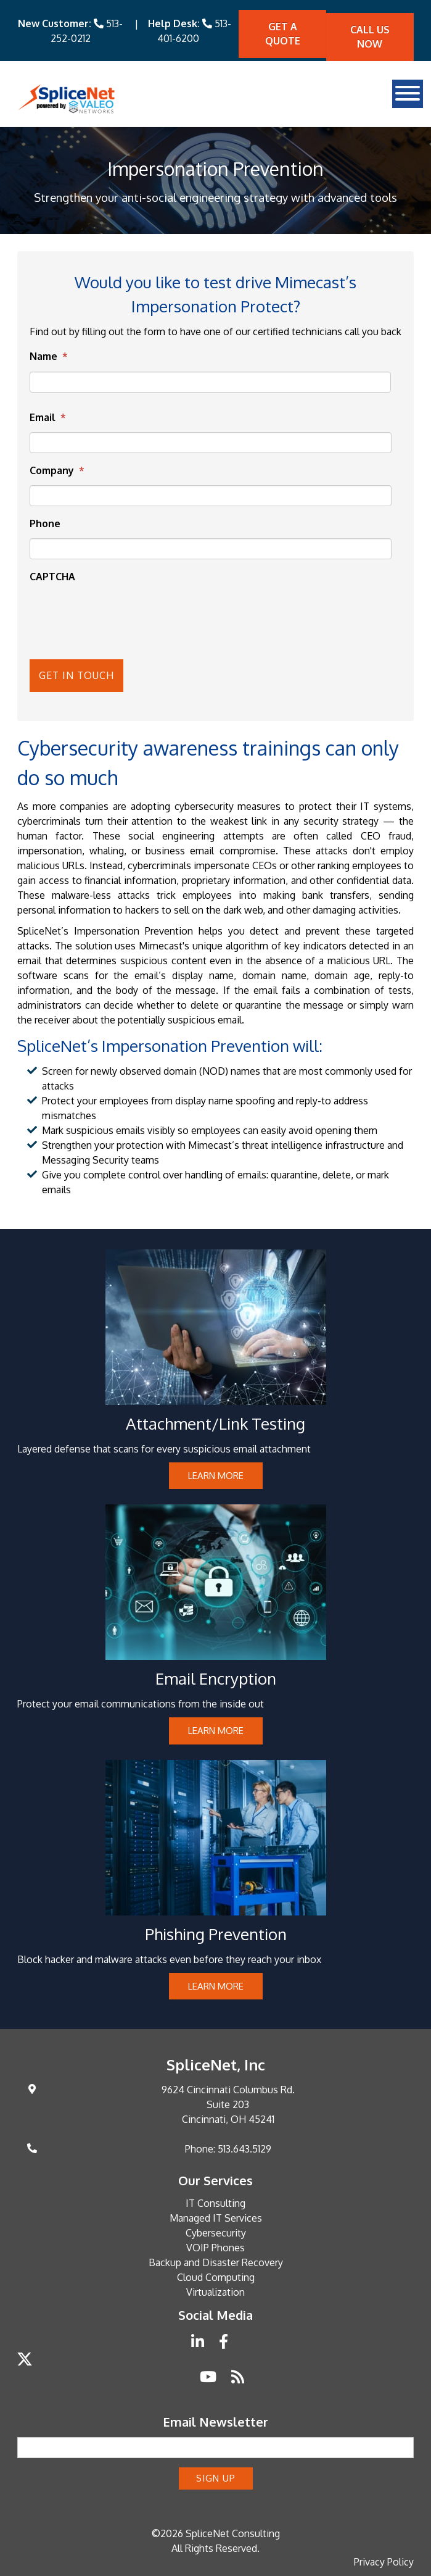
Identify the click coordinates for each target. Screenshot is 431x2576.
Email (48, 417)
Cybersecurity (216, 2231)
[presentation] (100, 609)
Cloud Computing (216, 2276)
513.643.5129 (244, 2147)
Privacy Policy (384, 2561)
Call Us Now (370, 36)
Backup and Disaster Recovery (216, 2261)
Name (49, 356)
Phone (45, 523)
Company (57, 470)
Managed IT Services (216, 2217)
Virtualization (215, 2291)
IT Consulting (215, 2202)
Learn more (216, 1474)
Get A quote (282, 33)
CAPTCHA (52, 576)
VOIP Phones (215, 2246)
